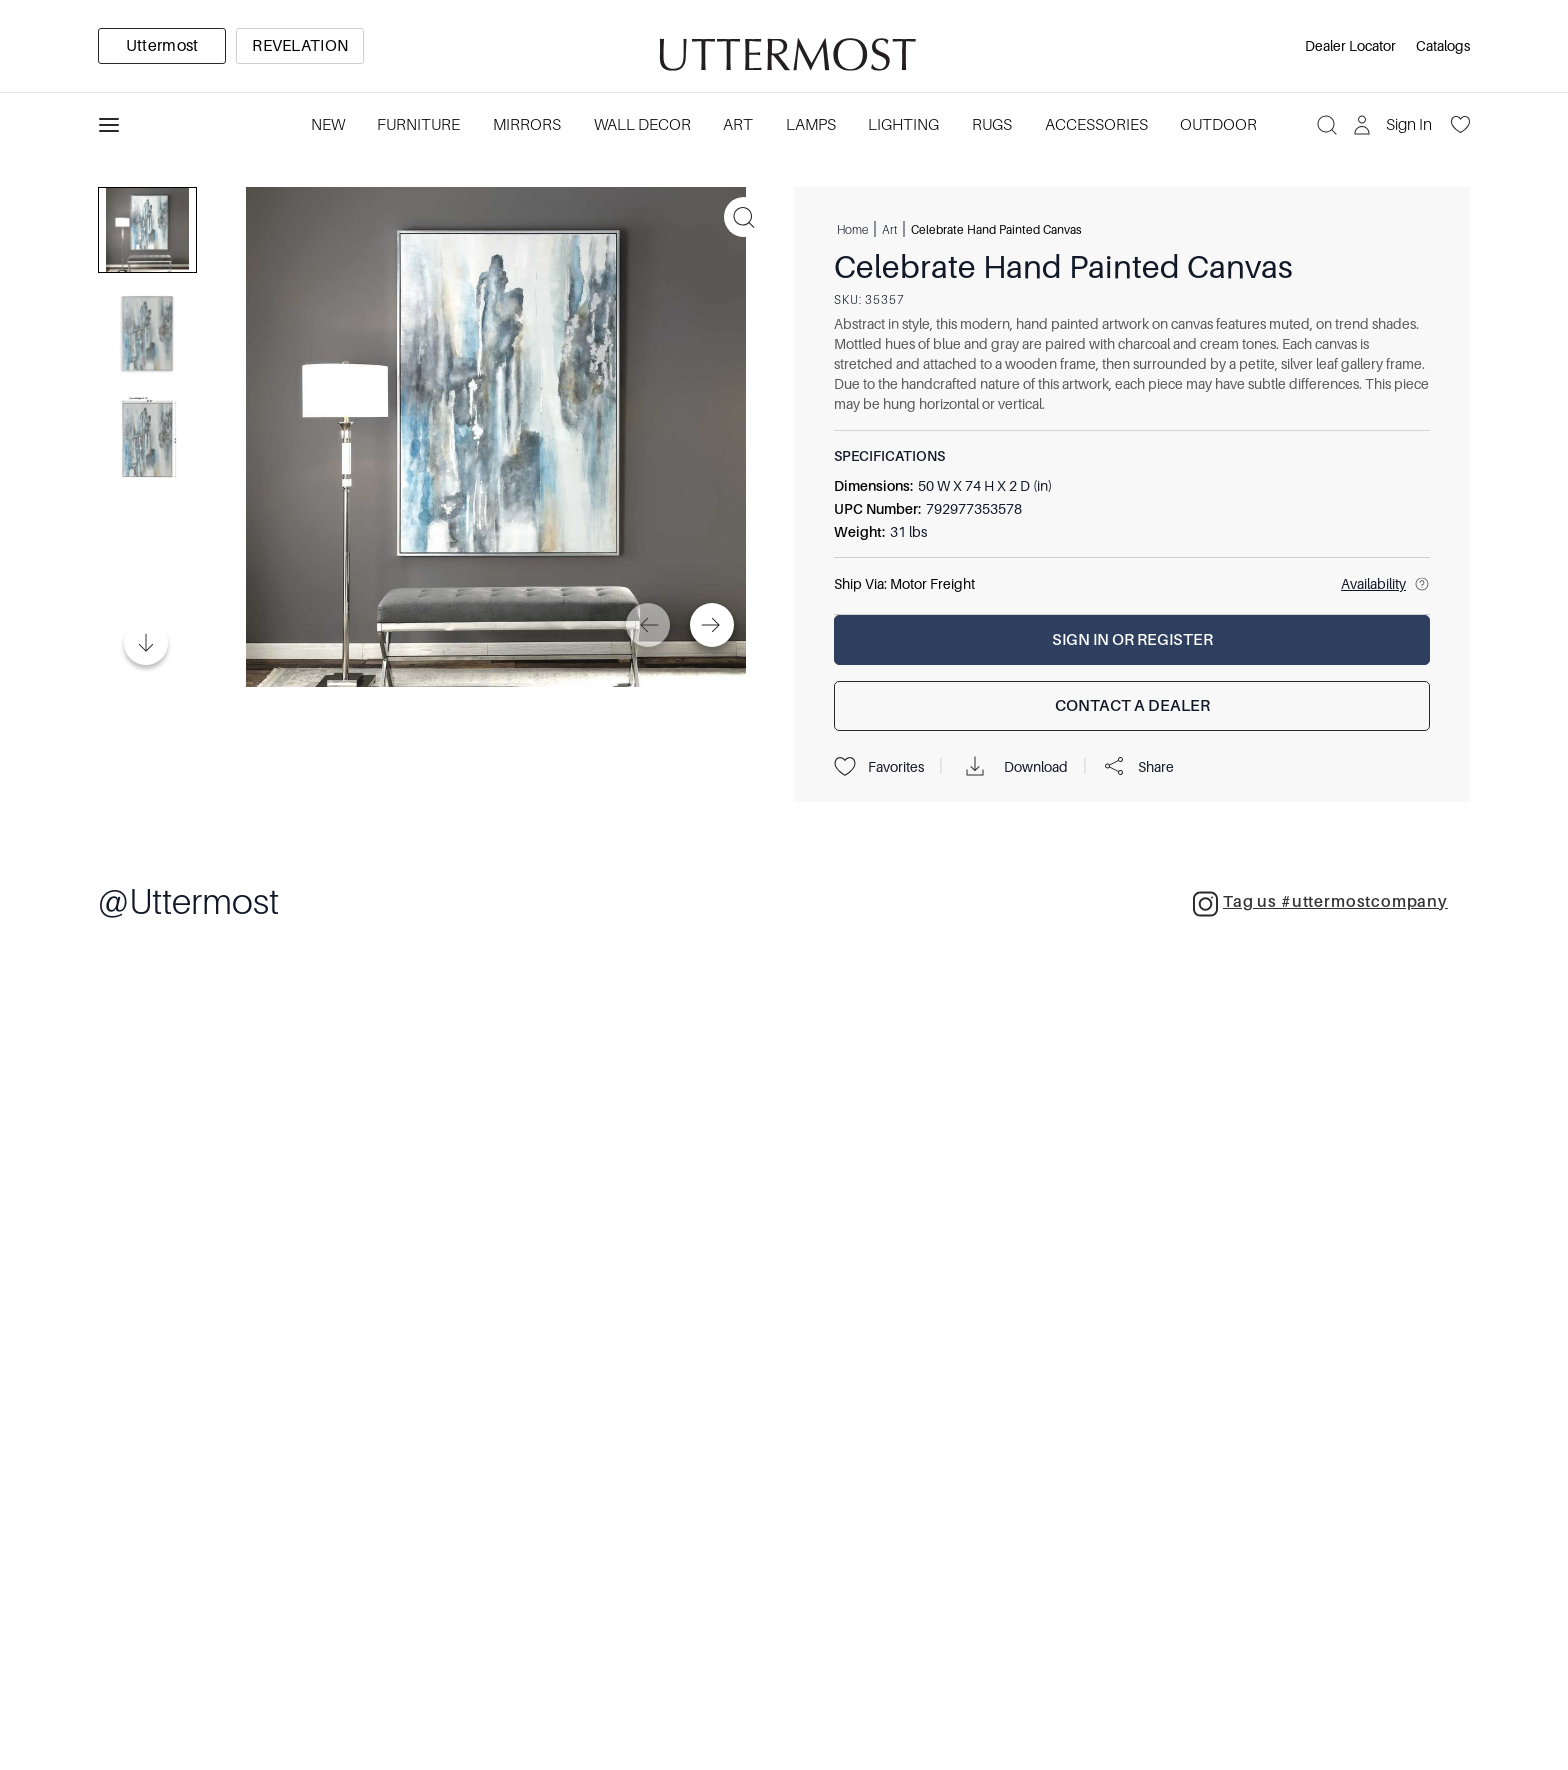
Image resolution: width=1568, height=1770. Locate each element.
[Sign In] (1394, 125)
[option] (162, 46)
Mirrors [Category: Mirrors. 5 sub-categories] (527, 125)
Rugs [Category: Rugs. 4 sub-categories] (992, 125)
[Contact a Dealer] (1132, 706)
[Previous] (648, 625)
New (328, 125)
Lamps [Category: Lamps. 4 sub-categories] (811, 125)
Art (889, 229)
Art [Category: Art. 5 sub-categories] (738, 125)
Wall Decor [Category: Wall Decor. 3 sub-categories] (642, 125)
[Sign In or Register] (1132, 640)
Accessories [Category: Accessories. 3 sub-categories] (1096, 125)
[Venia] (784, 46)
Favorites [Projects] (879, 767)
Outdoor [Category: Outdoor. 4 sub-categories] (1218, 125)
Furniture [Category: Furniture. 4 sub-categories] (418, 125)
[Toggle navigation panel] (109, 125)
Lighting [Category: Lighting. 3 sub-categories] (903, 125)
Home (852, 229)
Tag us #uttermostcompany (1320, 904)
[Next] (712, 625)
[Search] (1327, 125)
